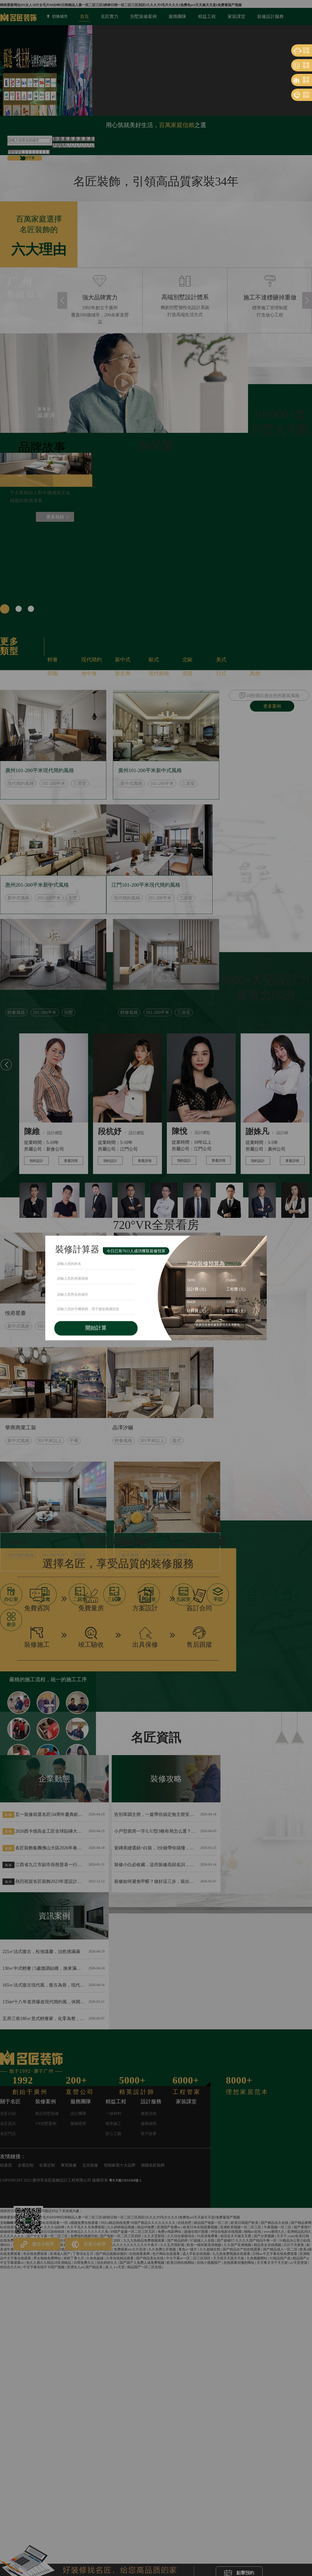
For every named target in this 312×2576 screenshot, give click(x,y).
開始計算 (96, 1327)
